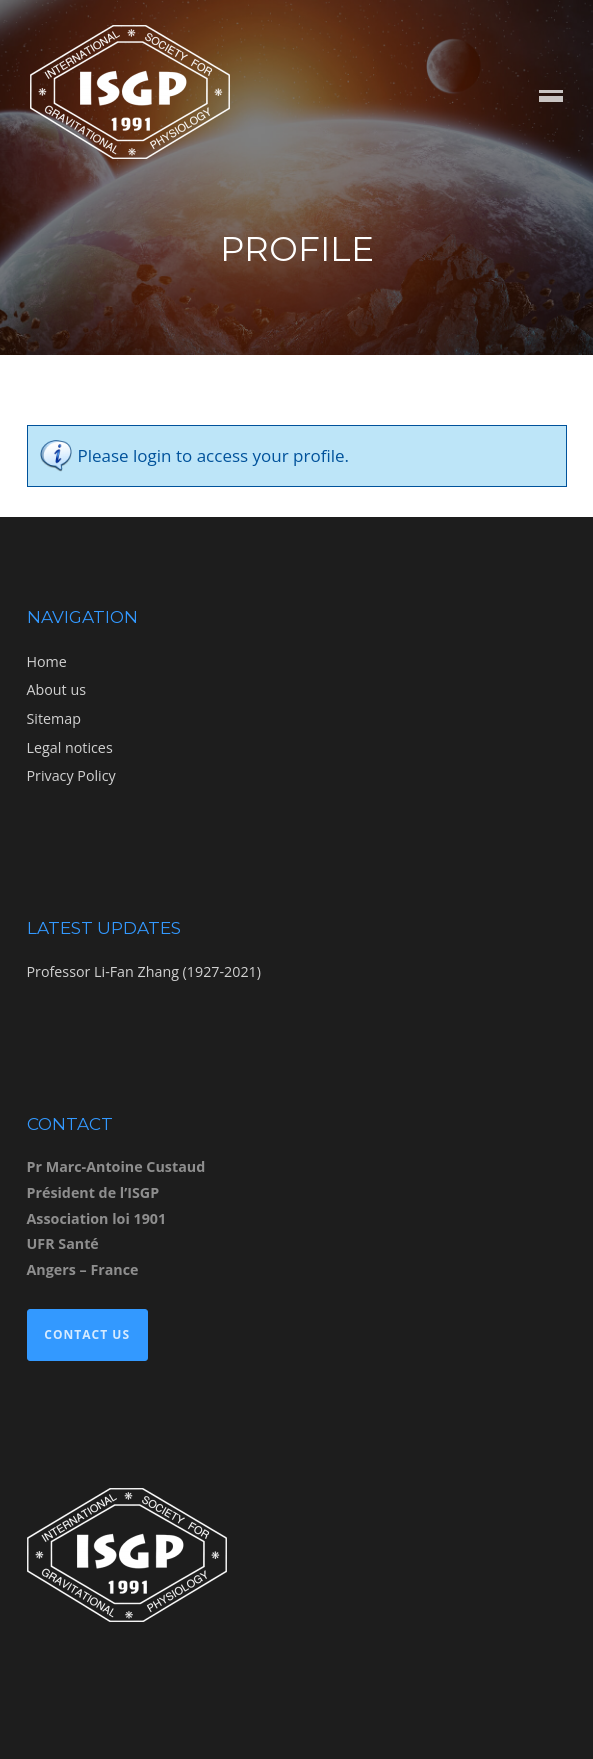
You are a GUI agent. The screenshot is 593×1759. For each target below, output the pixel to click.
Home (47, 661)
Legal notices (70, 747)
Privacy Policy (71, 775)
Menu (551, 97)
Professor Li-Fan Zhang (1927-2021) (144, 971)
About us (56, 689)
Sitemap (54, 718)
